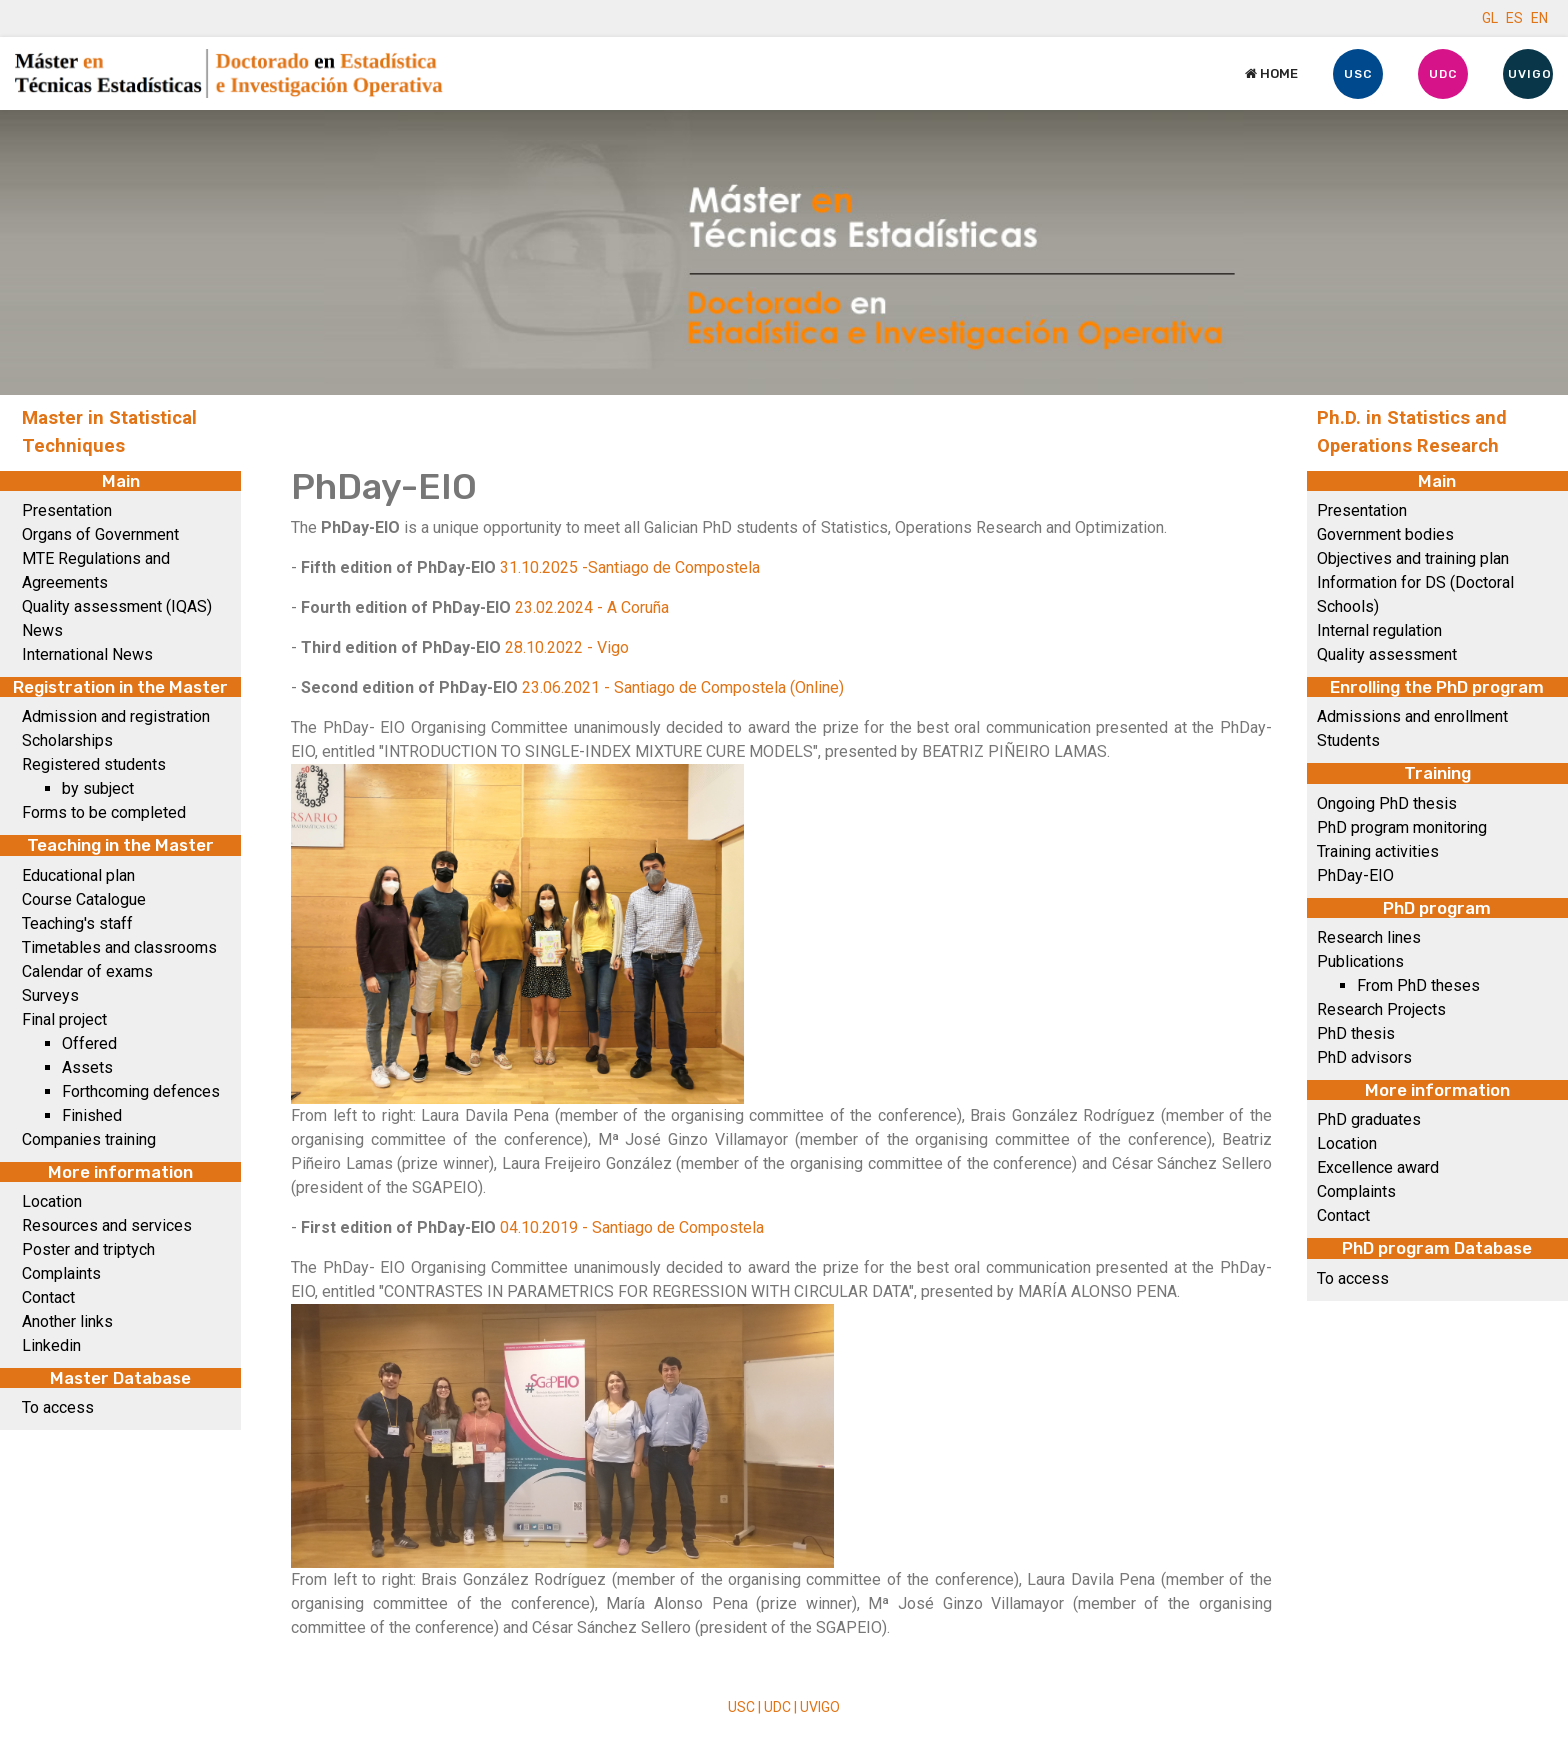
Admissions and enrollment (1412, 716)
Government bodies (1385, 534)
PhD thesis (1356, 1033)
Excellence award (1378, 1167)
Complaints (61, 1273)
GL (1490, 18)
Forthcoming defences (141, 1091)
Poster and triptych (88, 1249)
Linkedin (51, 1345)
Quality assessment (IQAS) (117, 606)
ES (1514, 18)
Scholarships (67, 740)
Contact (48, 1297)
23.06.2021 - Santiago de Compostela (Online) (683, 687)
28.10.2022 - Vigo (567, 647)
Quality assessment (1387, 654)
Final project (64, 1019)
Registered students (94, 764)
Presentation (67, 510)
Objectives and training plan (1413, 558)
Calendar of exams (87, 971)
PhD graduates (1369, 1119)
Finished (92, 1115)
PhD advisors (1364, 1057)
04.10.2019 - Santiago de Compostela (632, 1227)
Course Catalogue (84, 899)
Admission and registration (116, 716)
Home (1271, 73)
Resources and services (107, 1225)
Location (52, 1201)
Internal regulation (1379, 630)
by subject (98, 788)
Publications (1360, 961)
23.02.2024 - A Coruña (592, 607)
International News (87, 654)
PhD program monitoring (1402, 827)
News (42, 630)
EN (1539, 18)
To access (58, 1407)
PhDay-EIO (1355, 875)
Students (1348, 740)
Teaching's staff (77, 923)
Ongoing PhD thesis (1387, 803)
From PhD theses (1418, 985)
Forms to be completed (104, 812)
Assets (87, 1067)
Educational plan (78, 875)
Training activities (1378, 851)
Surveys (50, 995)
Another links (67, 1321)
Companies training (89, 1139)
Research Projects (1381, 1009)
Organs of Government (100, 534)
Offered (89, 1043)
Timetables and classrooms (119, 947)
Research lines (1369, 937)
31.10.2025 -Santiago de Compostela (630, 567)
